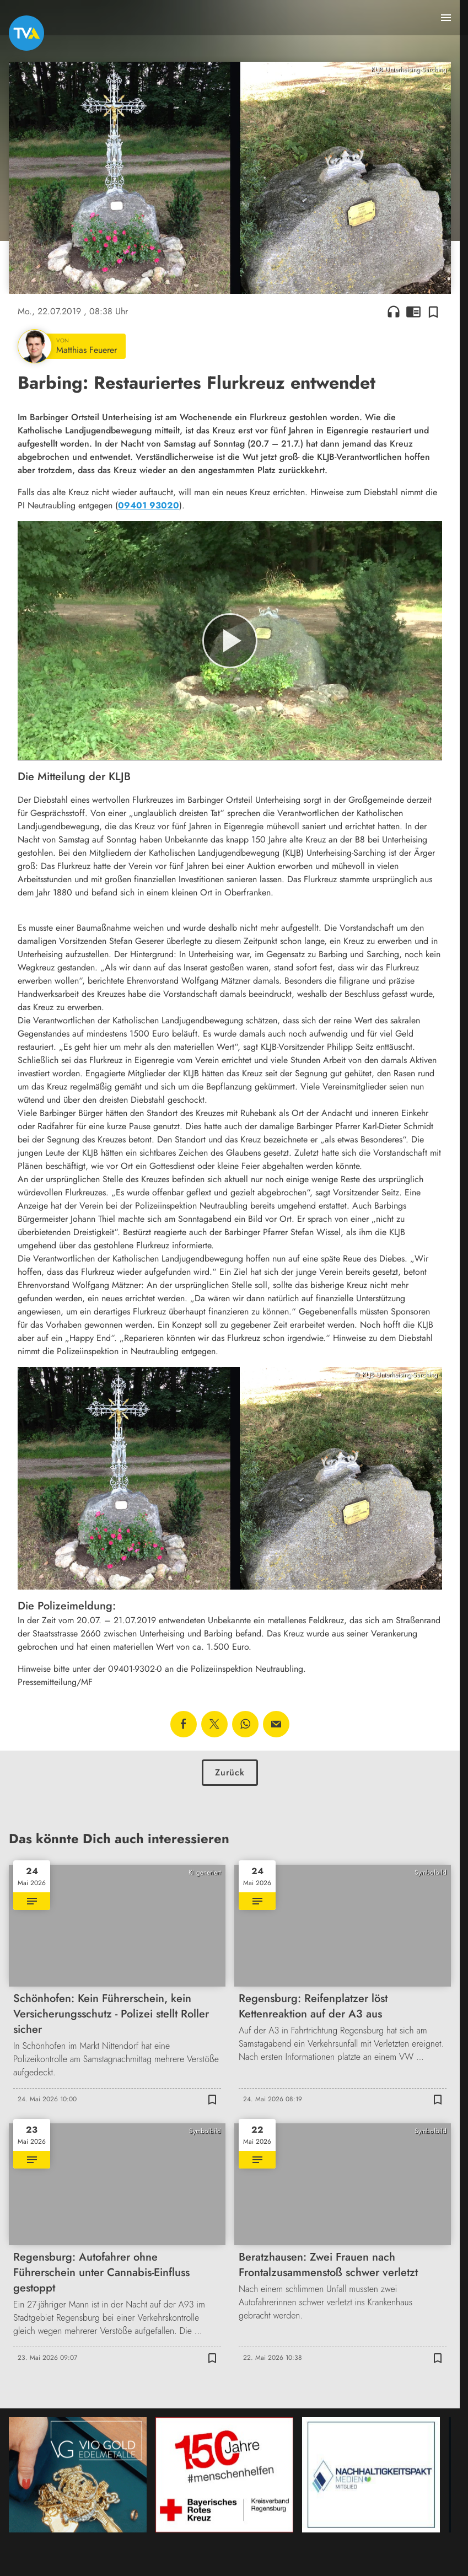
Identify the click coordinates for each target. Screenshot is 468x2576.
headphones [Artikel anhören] (393, 311)
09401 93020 (148, 505)
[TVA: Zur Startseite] (26, 33)
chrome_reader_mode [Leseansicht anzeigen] (413, 311)
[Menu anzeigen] (446, 17)
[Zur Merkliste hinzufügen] (433, 311)
